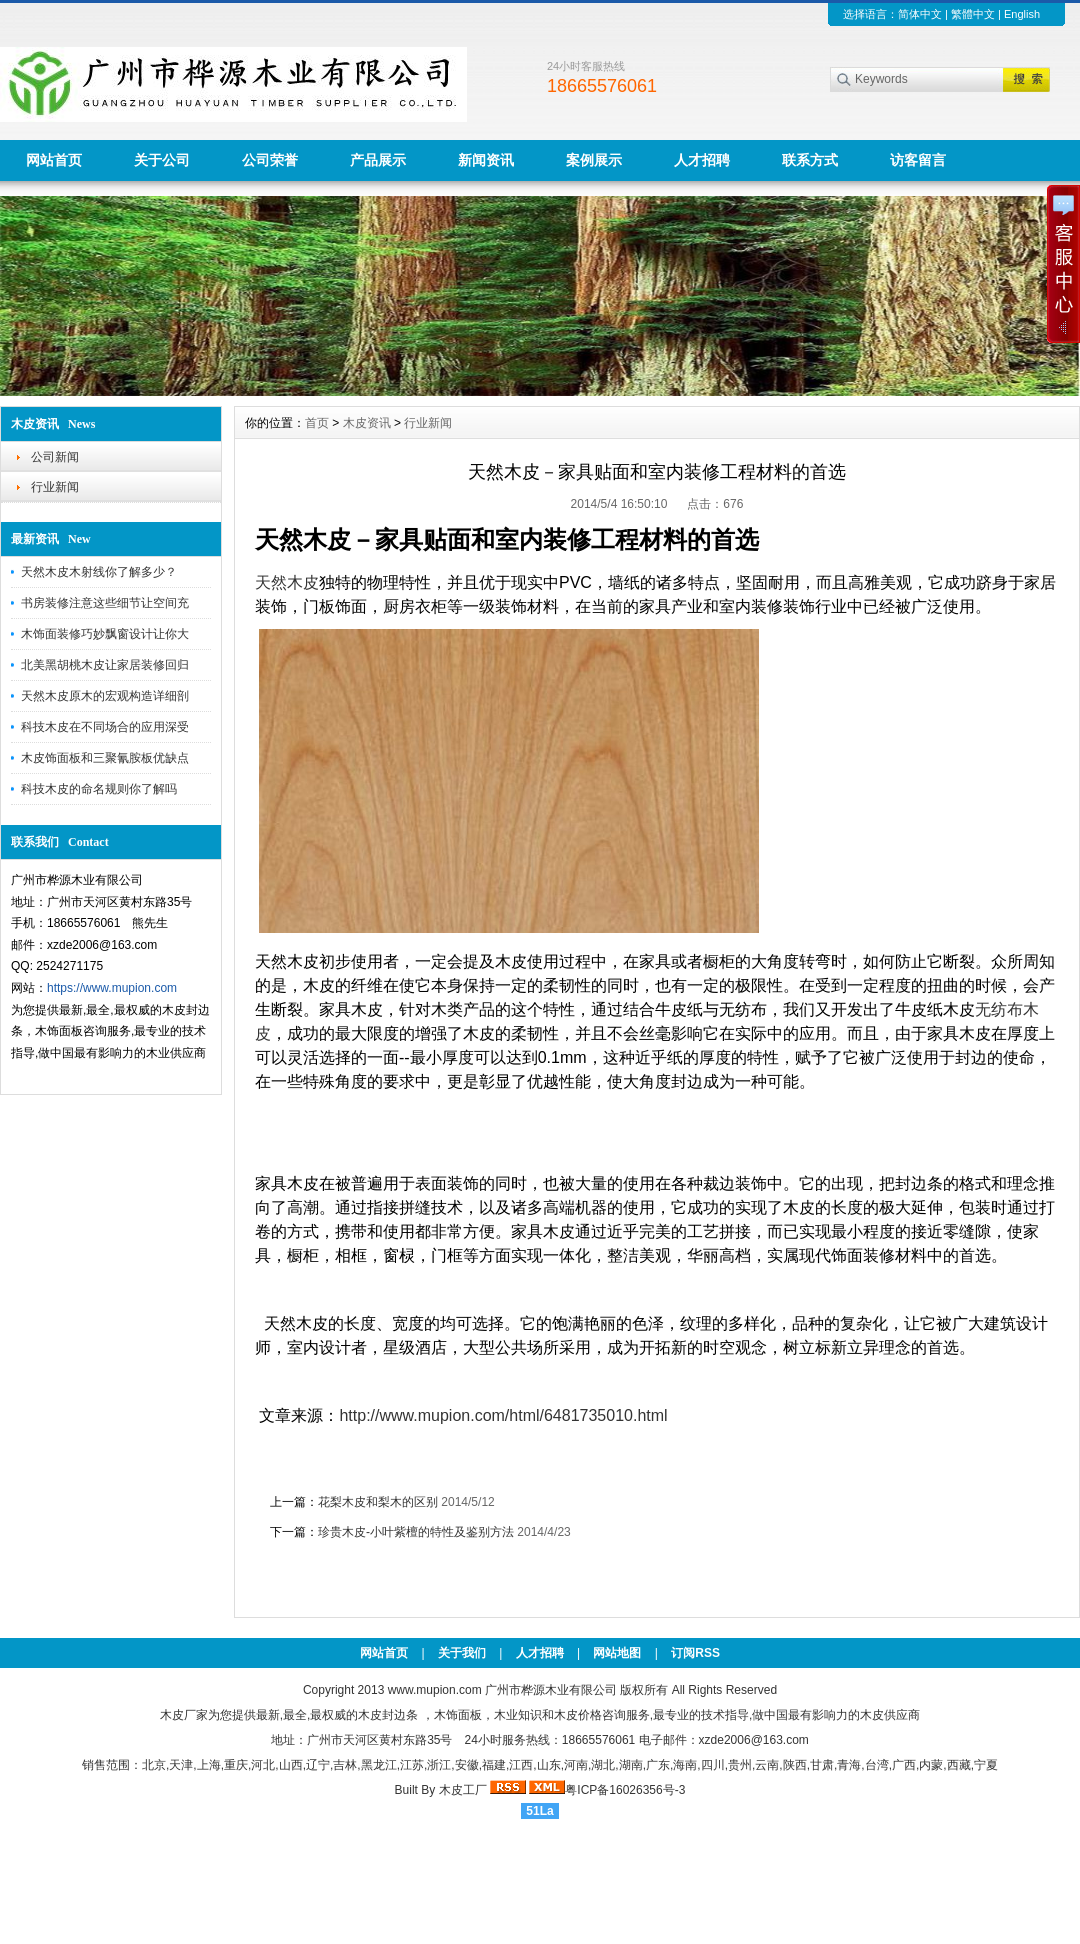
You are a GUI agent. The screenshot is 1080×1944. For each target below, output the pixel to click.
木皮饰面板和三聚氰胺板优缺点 (105, 758)
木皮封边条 (388, 1715)
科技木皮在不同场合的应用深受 (105, 727)
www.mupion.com (435, 1690)
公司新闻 (55, 457)
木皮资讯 (367, 423)
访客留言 (918, 160)
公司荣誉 (270, 160)
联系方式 (810, 160)
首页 (317, 423)
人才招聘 (702, 160)
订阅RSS (695, 1653)
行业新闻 (55, 487)
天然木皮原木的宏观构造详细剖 (105, 696)
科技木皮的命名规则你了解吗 (99, 789)
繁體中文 (973, 14)
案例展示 (594, 160)
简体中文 (920, 14)
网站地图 (617, 1653)
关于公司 (162, 160)
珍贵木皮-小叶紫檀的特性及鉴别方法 (416, 1532)
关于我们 (462, 1653)
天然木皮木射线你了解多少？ (99, 572)
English (1022, 14)
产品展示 (378, 160)
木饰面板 (458, 1715)
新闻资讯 (486, 160)
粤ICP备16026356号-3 (625, 1790)
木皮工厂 (463, 1790)
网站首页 (54, 160)
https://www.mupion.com (112, 988)
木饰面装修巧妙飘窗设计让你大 (105, 634)
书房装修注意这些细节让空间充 (105, 603)
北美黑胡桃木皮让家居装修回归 (105, 665)
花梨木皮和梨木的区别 (378, 1502)
